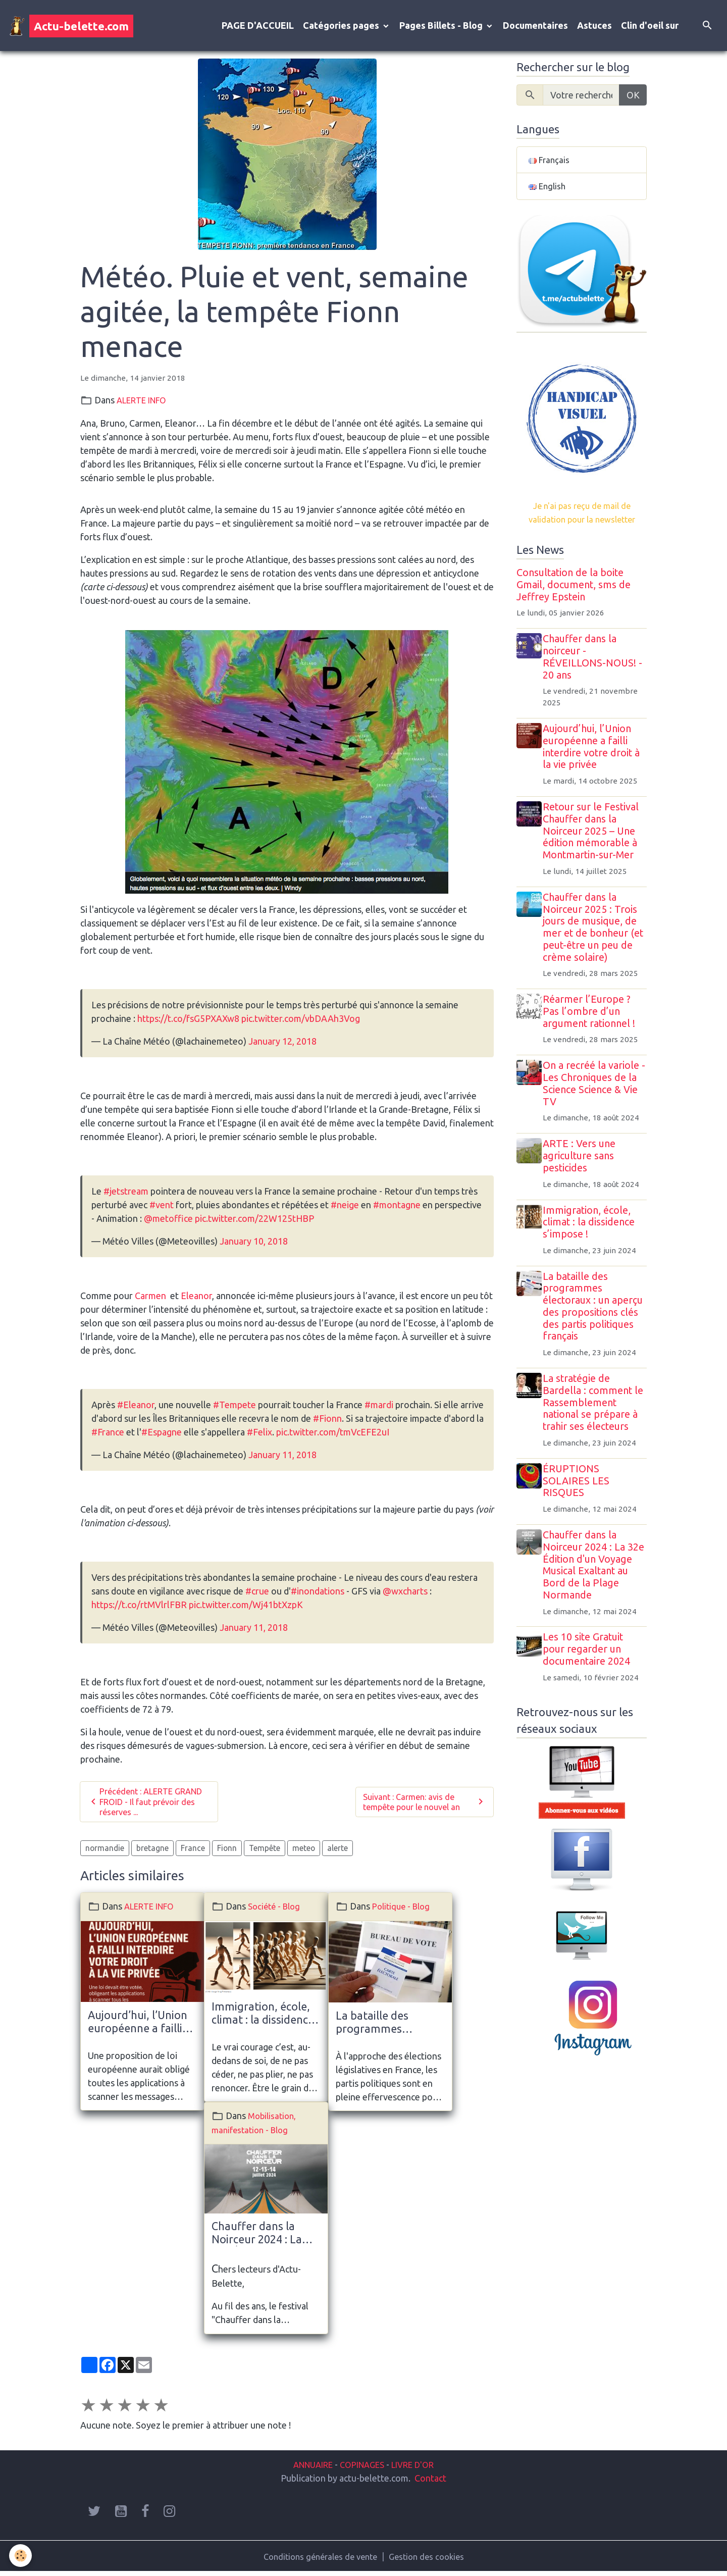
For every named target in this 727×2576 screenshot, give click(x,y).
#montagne (397, 1208)
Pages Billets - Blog (442, 27)
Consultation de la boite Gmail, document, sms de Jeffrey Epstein (573, 592)
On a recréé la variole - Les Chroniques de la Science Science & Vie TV (596, 1091)
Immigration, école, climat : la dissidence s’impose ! (263, 2020)
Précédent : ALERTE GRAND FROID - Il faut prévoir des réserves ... (139, 1806)
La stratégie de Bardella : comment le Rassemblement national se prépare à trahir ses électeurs (596, 1410)
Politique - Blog (403, 1913)
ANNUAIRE (307, 2468)
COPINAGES (362, 2468)
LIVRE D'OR (418, 2468)
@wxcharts (405, 1594)
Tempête (264, 1854)
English (548, 192)
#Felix (259, 1435)
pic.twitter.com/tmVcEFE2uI (332, 1435)
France (193, 1854)
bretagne (152, 1854)
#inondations (317, 1594)
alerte (337, 1854)
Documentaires (535, 27)
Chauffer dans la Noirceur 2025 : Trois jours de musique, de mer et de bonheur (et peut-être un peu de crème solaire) (596, 935)
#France (107, 1435)
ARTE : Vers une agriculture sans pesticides (582, 1163)
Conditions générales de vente (317, 2560)
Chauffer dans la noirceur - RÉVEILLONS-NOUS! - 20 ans (596, 664)
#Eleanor (135, 1408)
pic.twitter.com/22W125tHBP (254, 1222)
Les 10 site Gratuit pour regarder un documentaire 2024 (590, 1657)
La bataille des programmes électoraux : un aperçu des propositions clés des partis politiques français (388, 2029)
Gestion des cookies (431, 2560)
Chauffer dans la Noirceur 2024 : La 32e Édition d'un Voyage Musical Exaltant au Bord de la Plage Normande (138, 2237)
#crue (257, 1594)
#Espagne (161, 1435)
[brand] (71, 27)
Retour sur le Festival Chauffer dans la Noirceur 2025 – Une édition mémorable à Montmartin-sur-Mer (594, 838)
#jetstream (125, 1195)
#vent (161, 1208)
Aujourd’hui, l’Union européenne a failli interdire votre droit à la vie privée (138, 2029)
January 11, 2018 (282, 1458)
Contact (430, 2482)
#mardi (379, 1408)
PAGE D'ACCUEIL (258, 27)
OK (633, 98)
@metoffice (168, 1222)
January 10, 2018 (254, 1245)
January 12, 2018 (282, 1045)
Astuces (594, 27)
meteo (303, 1854)
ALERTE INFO (146, 403)
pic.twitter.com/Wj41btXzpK (246, 1608)
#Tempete (234, 1408)
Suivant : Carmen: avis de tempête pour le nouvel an (425, 1807)
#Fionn (327, 1422)
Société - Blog (276, 1913)
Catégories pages (342, 27)
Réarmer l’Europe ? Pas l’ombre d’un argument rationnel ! (592, 1019)
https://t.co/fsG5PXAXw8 (188, 1022)
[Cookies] (21, 2555)
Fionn (227, 1854)
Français (550, 164)
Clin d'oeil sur (650, 27)
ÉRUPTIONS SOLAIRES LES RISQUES (579, 1489)
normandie (104, 1854)
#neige (345, 1208)
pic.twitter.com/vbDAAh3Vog (300, 1022)
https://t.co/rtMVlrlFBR (139, 1608)
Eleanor (196, 1299)
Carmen (151, 1299)
